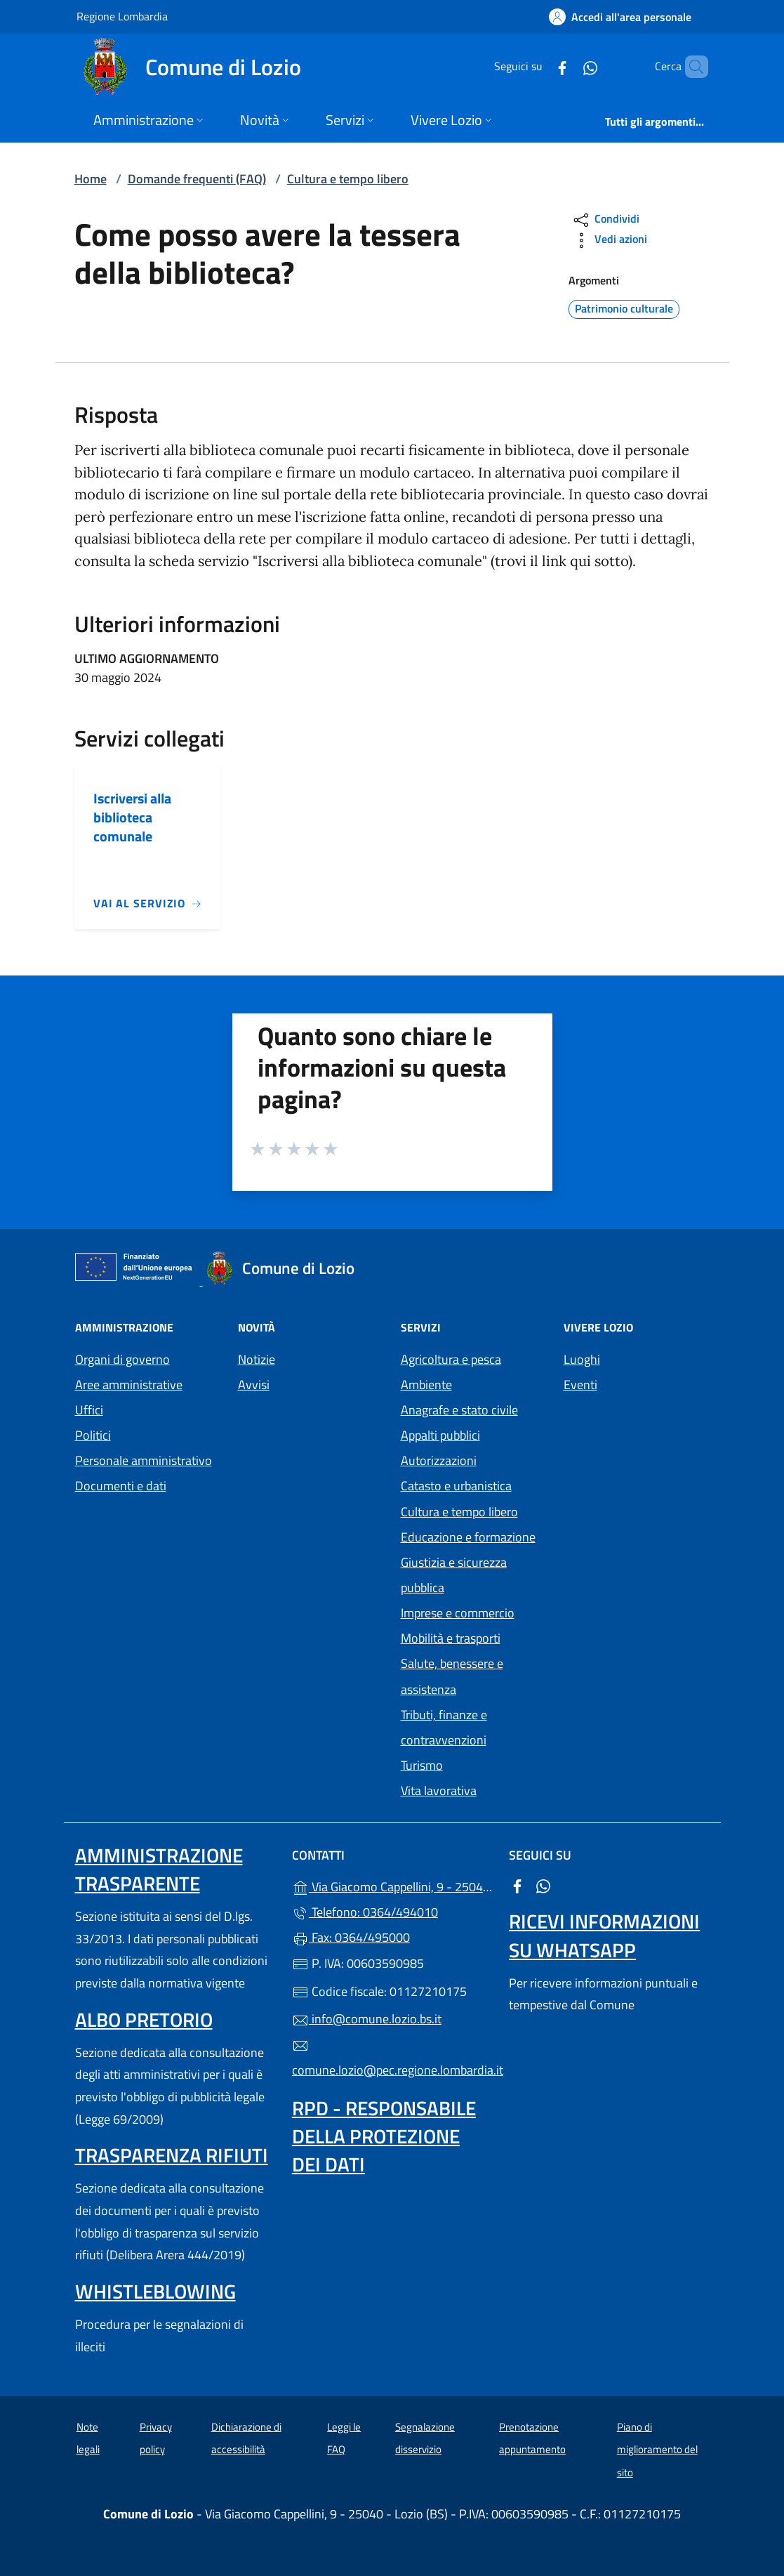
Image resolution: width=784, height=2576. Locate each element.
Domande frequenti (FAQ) (197, 178)
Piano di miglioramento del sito (657, 2449)
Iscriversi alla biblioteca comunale (132, 817)
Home (90, 178)
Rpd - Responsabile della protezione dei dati (384, 2136)
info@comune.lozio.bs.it (366, 2018)
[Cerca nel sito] (691, 67)
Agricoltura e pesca (451, 1359)
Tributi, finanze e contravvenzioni (444, 1727)
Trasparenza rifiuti (171, 2155)
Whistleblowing (155, 2291)
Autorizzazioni (439, 1460)
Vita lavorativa (439, 1790)
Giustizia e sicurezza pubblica (454, 1575)
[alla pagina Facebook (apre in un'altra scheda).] (538, 66)
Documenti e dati (120, 1485)
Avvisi (254, 1384)
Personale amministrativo (143, 1460)
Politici (93, 1435)
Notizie (256, 1359)
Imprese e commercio (457, 1612)
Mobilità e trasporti (450, 1638)
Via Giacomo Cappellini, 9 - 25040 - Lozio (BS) (392, 1885)
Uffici (89, 1409)
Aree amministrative (128, 1384)
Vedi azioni (609, 240)
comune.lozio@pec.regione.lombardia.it (392, 2058)
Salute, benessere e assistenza (452, 1676)
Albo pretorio (144, 2019)
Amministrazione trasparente (159, 1869)
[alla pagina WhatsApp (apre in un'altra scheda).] (566, 66)
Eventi (580, 1384)
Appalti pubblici (440, 1435)
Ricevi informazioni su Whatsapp (604, 1935)
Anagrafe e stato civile (459, 1409)
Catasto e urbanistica (456, 1485)
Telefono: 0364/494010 (365, 1912)
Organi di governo (122, 1359)
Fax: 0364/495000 (351, 1937)
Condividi (605, 220)
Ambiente (426, 1384)
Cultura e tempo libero (347, 178)
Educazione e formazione (468, 1536)
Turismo (422, 1765)
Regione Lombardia (122, 16)
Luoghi (582, 1359)
